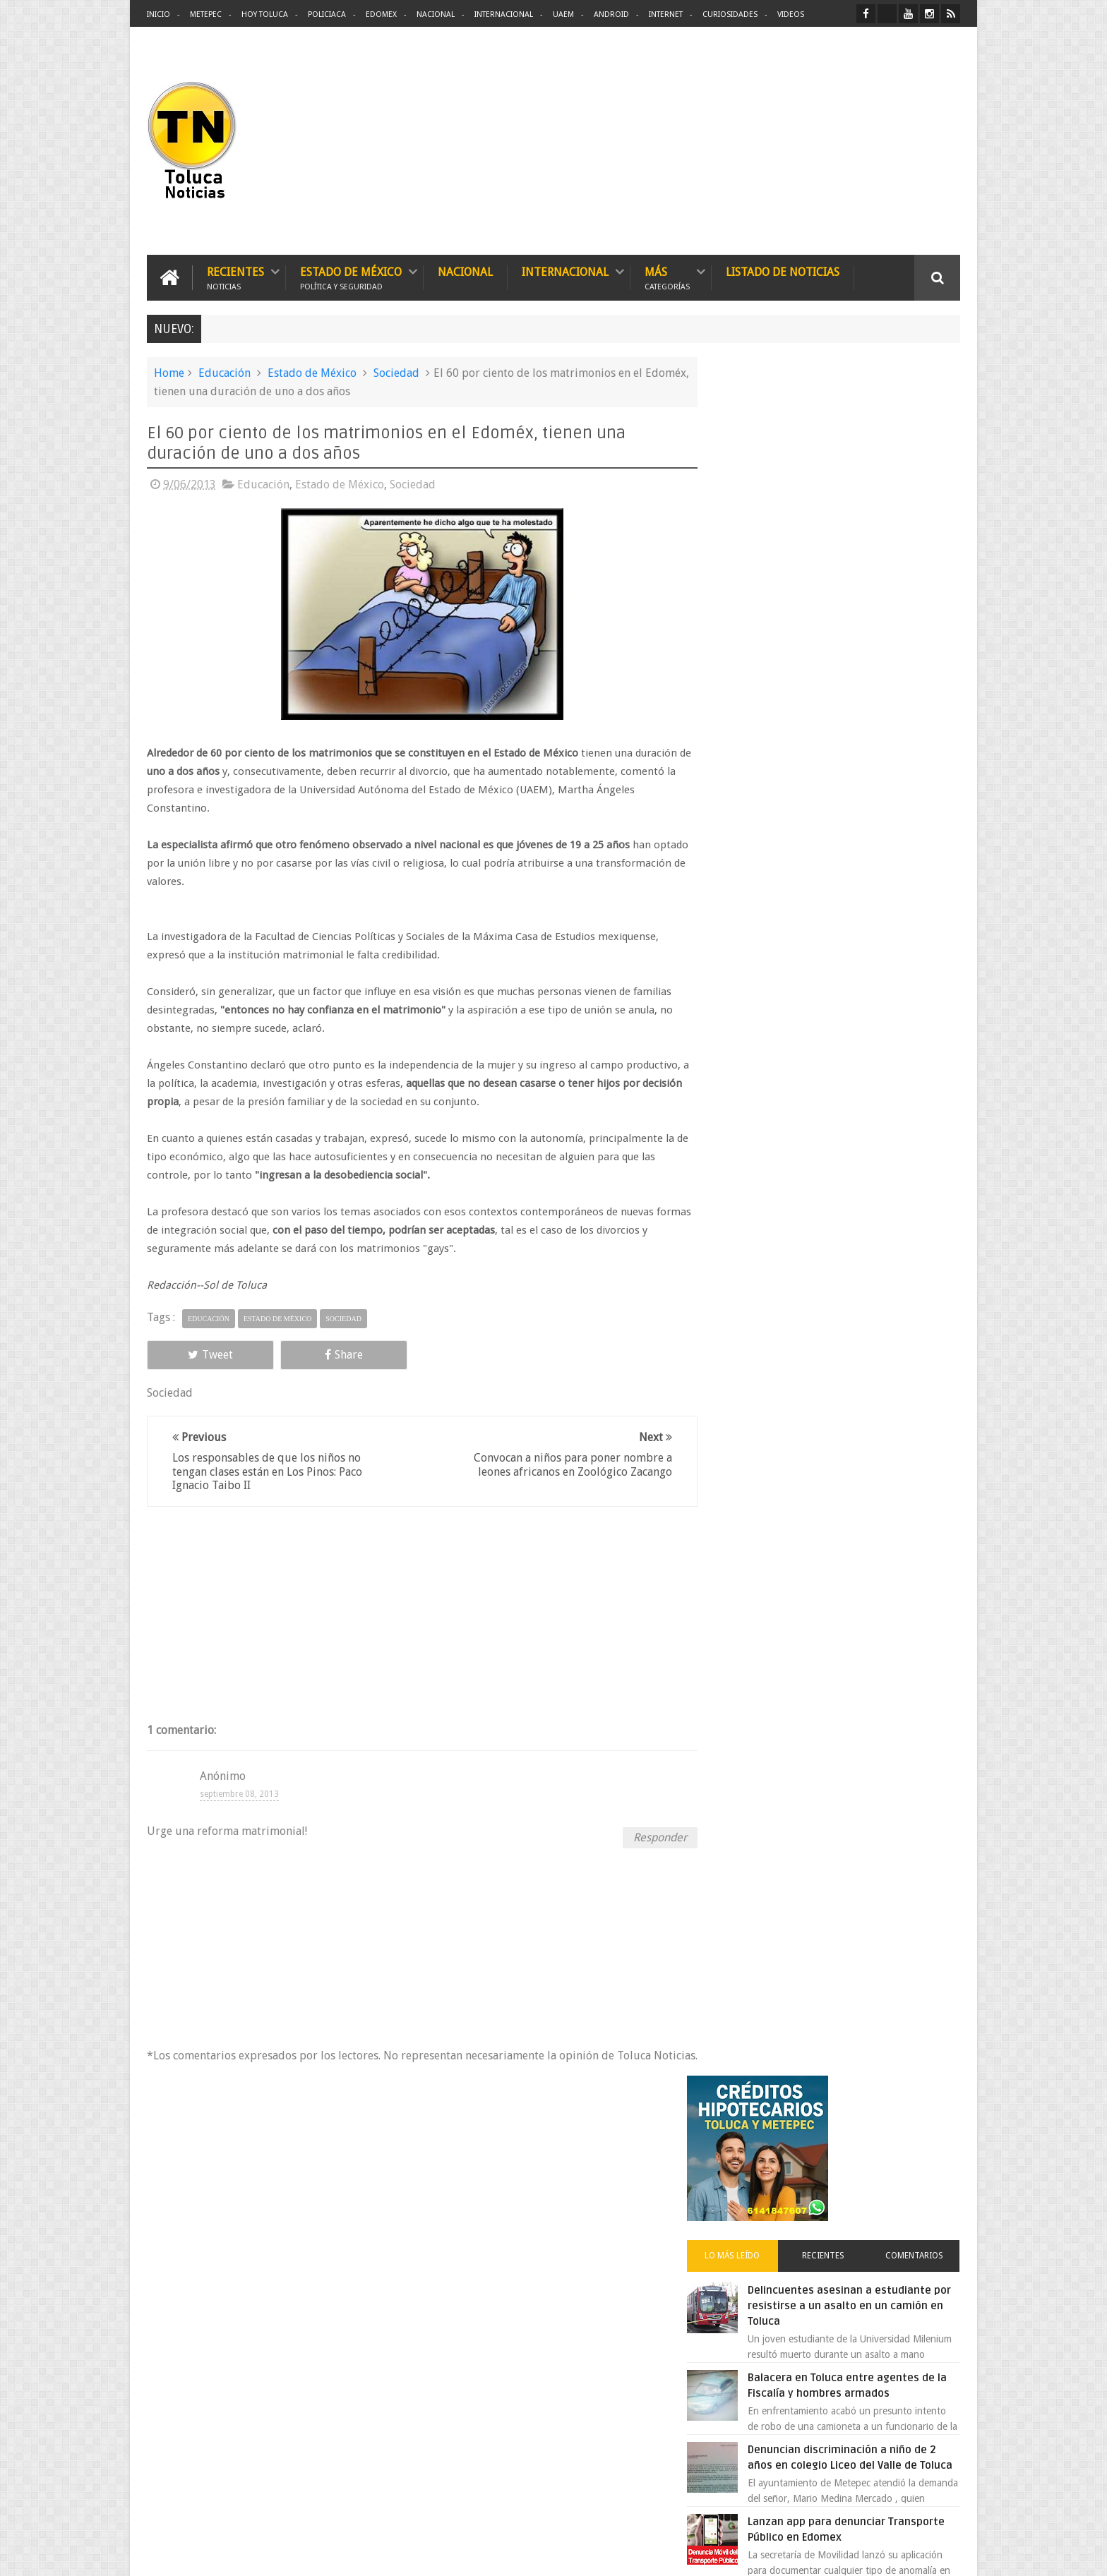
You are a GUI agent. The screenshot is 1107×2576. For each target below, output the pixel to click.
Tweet (197, 1354)
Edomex (381, 14)
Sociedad (396, 372)
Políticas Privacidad (837, 2553)
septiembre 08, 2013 (239, 1793)
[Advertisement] (841, 141)
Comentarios (919, 546)
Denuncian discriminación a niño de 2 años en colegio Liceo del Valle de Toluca (867, 756)
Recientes (235, 277)
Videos (790, 14)
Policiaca (327, 14)
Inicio (158, 14)
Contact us (924, 2125)
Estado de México (351, 277)
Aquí (947, 2553)
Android (611, 14)
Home (169, 372)
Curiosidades (730, 14)
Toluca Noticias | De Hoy (326, 2553)
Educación (224, 372)
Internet (666, 14)
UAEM (563, 14)
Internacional (503, 14)
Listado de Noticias (782, 271)
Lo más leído (756, 546)
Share (306, 1354)
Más (667, 277)
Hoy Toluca (264, 14)
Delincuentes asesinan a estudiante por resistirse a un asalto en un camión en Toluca (854, 596)
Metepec (206, 14)
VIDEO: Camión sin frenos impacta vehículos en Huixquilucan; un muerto (862, 1131)
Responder (646, 1836)
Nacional (436, 14)
